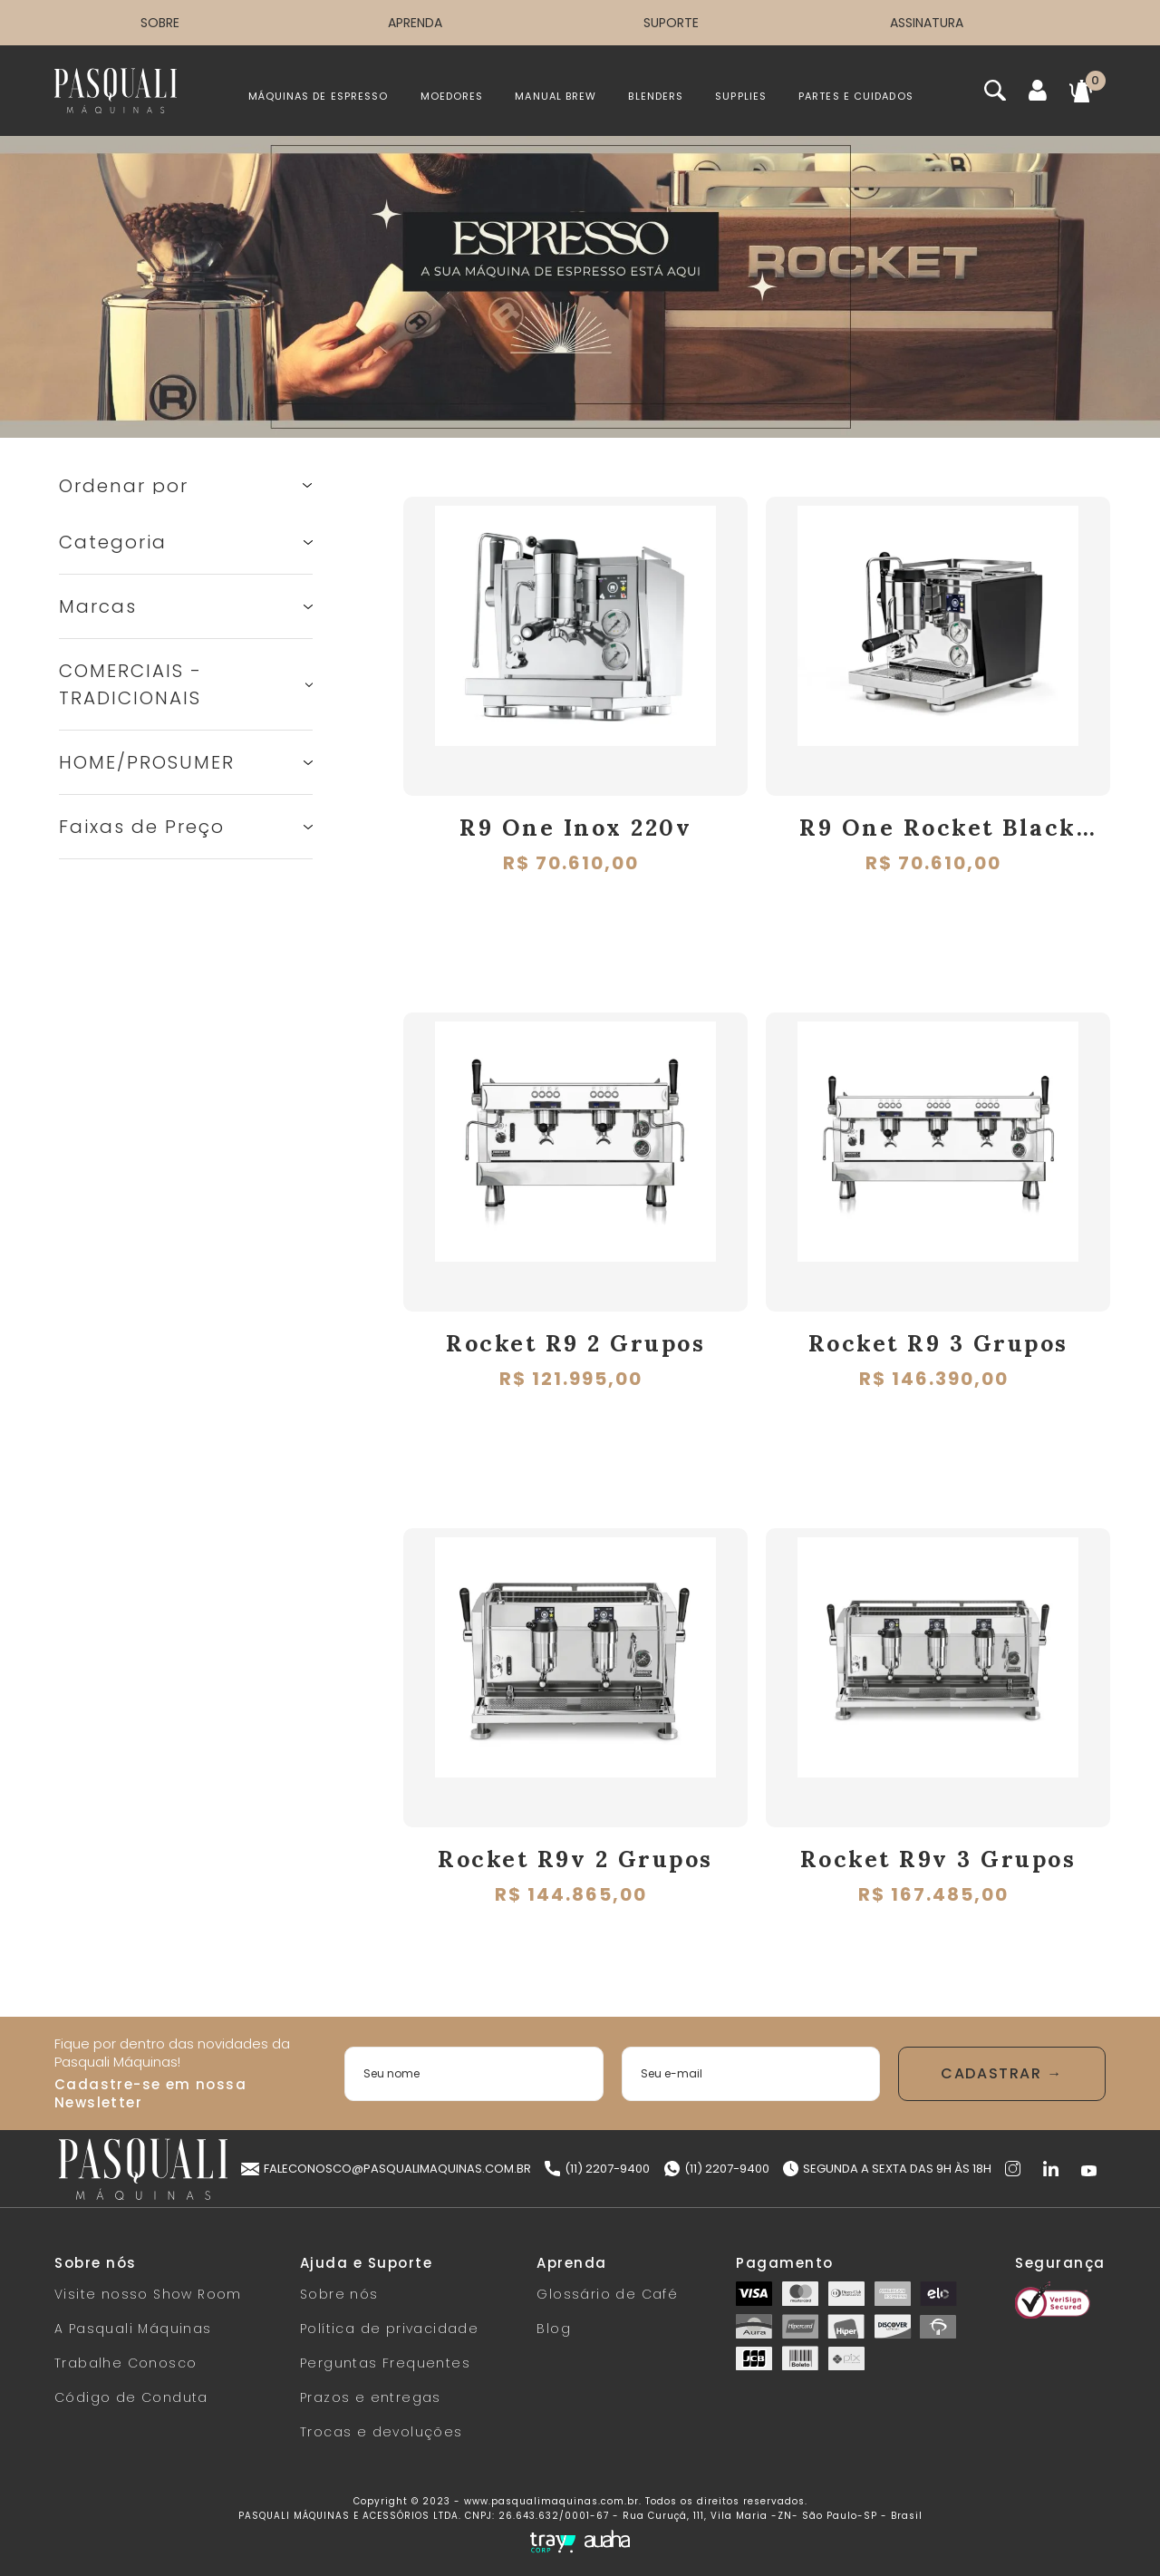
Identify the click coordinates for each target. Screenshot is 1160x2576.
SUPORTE (671, 23)
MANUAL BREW (555, 96)
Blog (553, 2328)
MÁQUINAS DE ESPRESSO (318, 96)
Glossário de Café (607, 2294)
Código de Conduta (131, 2397)
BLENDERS (655, 96)
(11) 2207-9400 (597, 2168)
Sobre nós (339, 2294)
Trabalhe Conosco (125, 2363)
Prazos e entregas (370, 2397)
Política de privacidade (389, 2328)
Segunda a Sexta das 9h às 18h (887, 2168)
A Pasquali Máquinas (133, 2328)
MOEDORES (452, 96)
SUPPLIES (741, 96)
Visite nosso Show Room (148, 2294)
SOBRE (159, 23)
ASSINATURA (926, 23)
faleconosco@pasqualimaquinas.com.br (386, 2168)
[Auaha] (607, 2541)
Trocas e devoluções (381, 2432)
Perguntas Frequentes (385, 2363)
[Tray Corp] (552, 2542)
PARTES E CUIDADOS (856, 96)
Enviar (1002, 2074)
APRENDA (415, 23)
